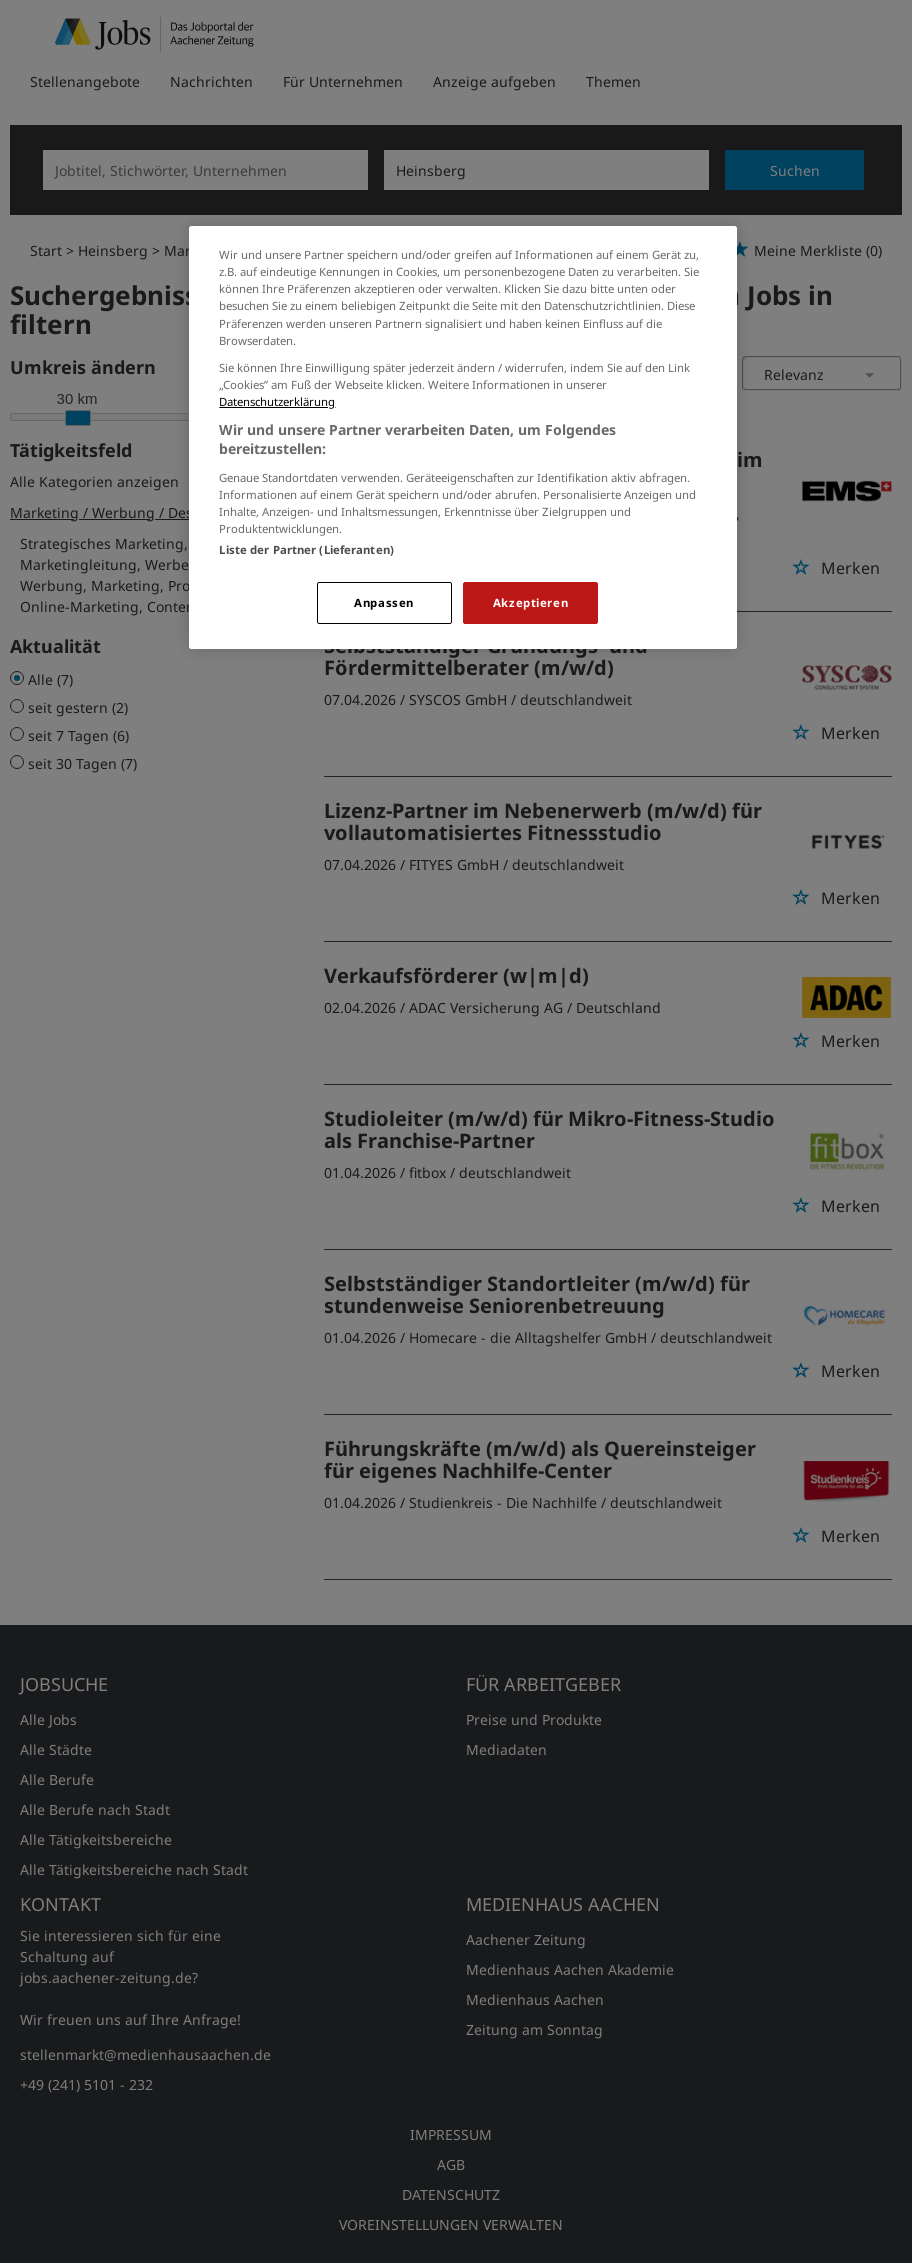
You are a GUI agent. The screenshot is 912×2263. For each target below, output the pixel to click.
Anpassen (384, 602)
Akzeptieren (530, 602)
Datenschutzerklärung (277, 401)
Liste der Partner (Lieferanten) (306, 549)
